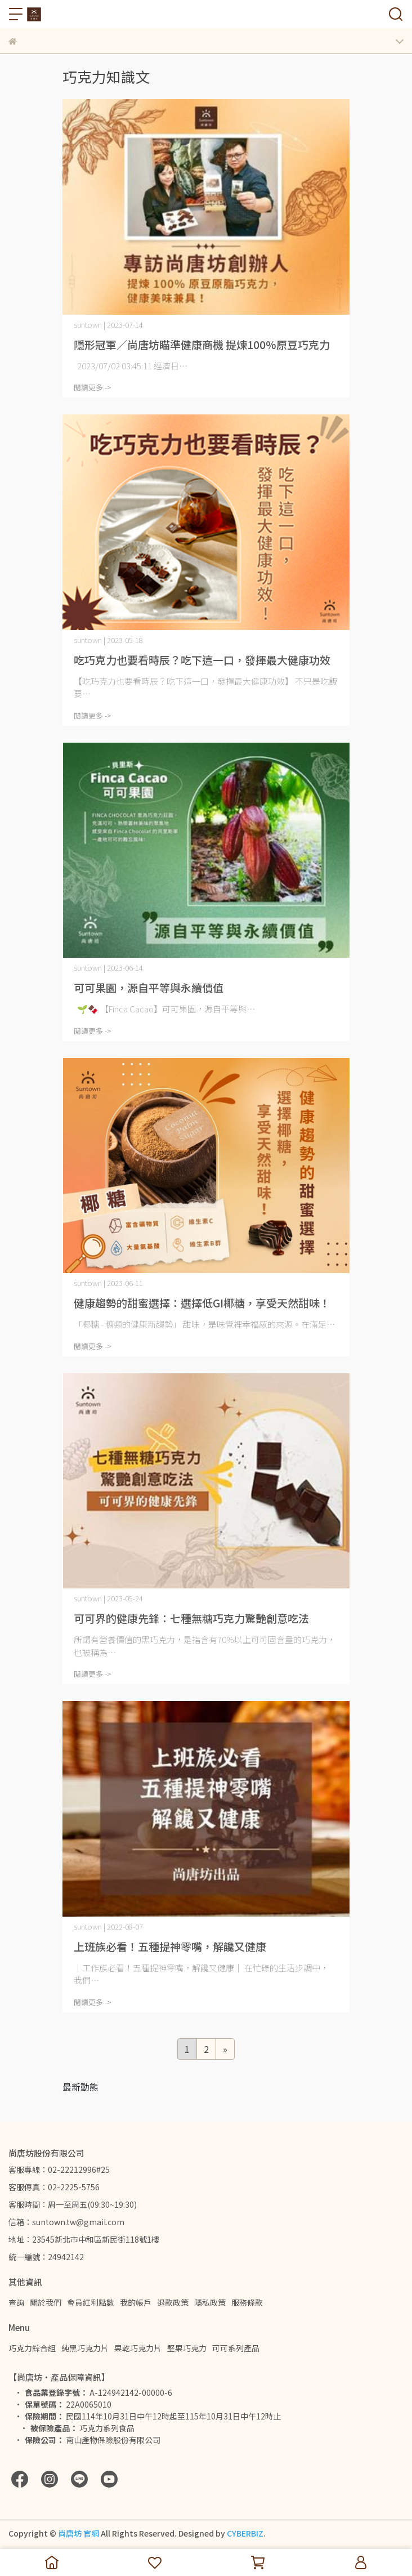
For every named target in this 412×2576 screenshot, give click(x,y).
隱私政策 (210, 2302)
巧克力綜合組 (32, 2348)
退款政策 (173, 2302)
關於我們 (45, 2302)
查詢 (16, 2302)
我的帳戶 (135, 2302)
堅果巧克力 (187, 2348)
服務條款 (247, 2302)
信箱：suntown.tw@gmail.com (66, 2221)
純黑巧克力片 (85, 2348)
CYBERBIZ (245, 2533)
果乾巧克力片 (138, 2348)
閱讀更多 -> (92, 387)
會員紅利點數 (90, 2302)
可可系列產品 (235, 2348)
